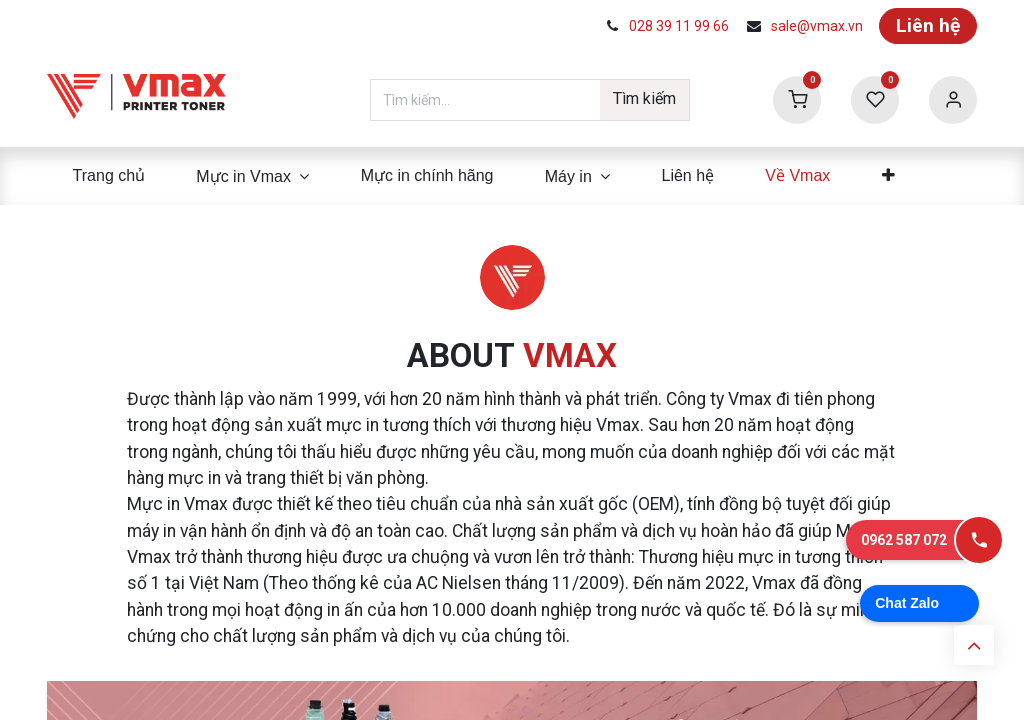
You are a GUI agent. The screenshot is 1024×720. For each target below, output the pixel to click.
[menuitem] (109, 176)
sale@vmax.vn (817, 26)
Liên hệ (928, 25)
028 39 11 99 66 (679, 26)
